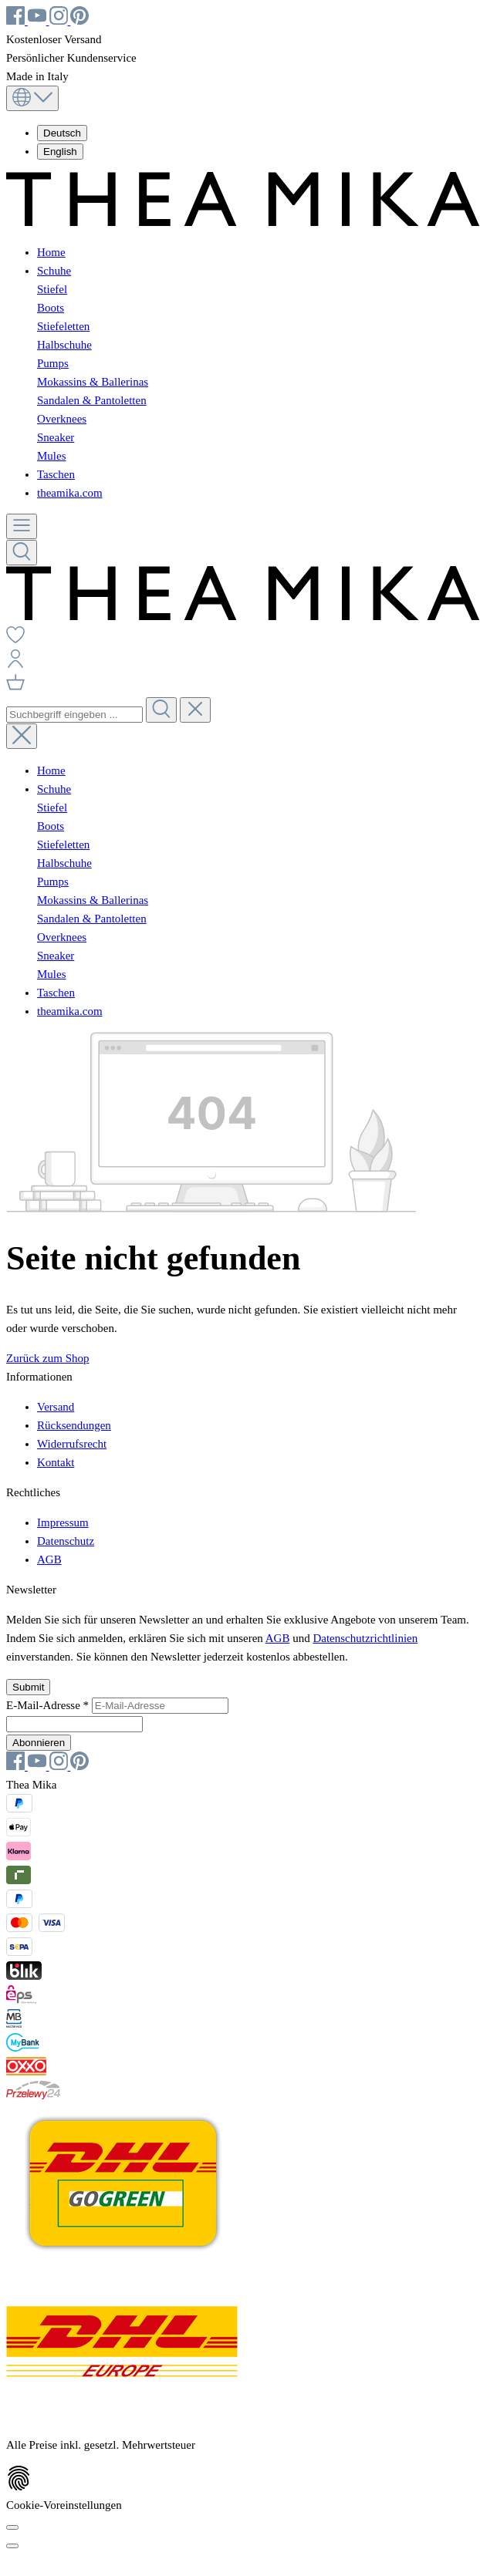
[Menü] (21, 526)
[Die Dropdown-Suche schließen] (195, 710)
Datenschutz (65, 1541)
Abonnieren (38, 1742)
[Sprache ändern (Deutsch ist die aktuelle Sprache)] (32, 98)
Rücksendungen (74, 1425)
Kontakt (55, 1462)
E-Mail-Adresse (49, 1705)
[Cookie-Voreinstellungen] (12, 2527)
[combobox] (74, 714)
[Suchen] (21, 552)
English (60, 151)
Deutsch (62, 133)
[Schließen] (12, 2546)
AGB (49, 1559)
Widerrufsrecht (71, 1444)
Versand (55, 1407)
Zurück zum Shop (47, 1358)
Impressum (63, 1522)
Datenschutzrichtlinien (365, 1638)
